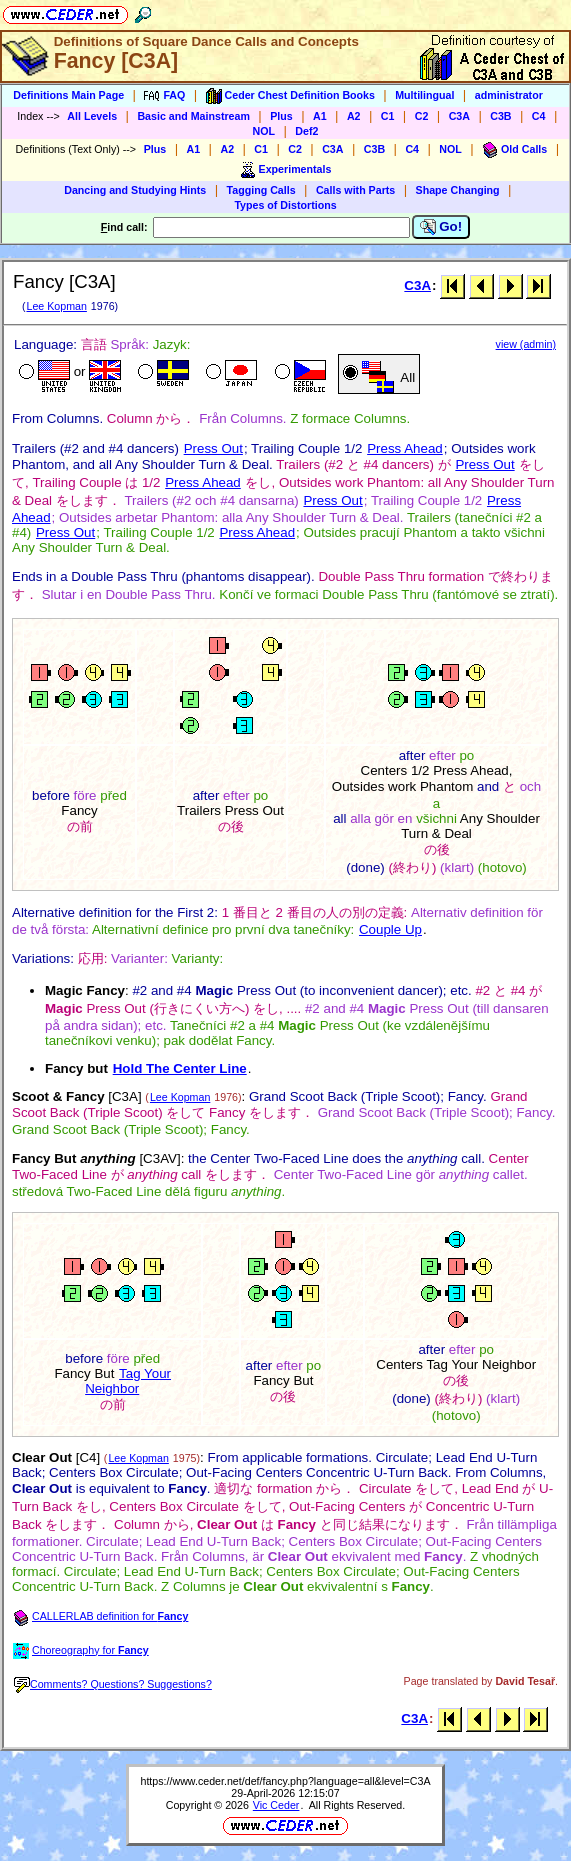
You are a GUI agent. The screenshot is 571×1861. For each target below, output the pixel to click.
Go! (441, 227)
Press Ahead (405, 448)
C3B (500, 116)
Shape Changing (458, 190)
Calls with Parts (355, 190)
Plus (281, 116)
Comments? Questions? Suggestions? (113, 1684)
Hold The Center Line (180, 1068)
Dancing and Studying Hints (135, 190)
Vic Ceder (276, 1805)
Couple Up (390, 929)
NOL (264, 131)
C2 (422, 116)
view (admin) (526, 344)
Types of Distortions (285, 205)
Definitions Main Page (68, 95)
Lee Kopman (56, 306)
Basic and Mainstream (193, 116)
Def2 (306, 131)
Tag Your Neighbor (128, 1381)
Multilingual (424, 95)
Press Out (213, 448)
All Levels (92, 116)
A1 (320, 116)
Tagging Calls (261, 190)
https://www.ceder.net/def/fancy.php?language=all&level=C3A (285, 1781)
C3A (459, 116)
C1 (388, 116)
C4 (539, 116)
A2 (354, 116)
